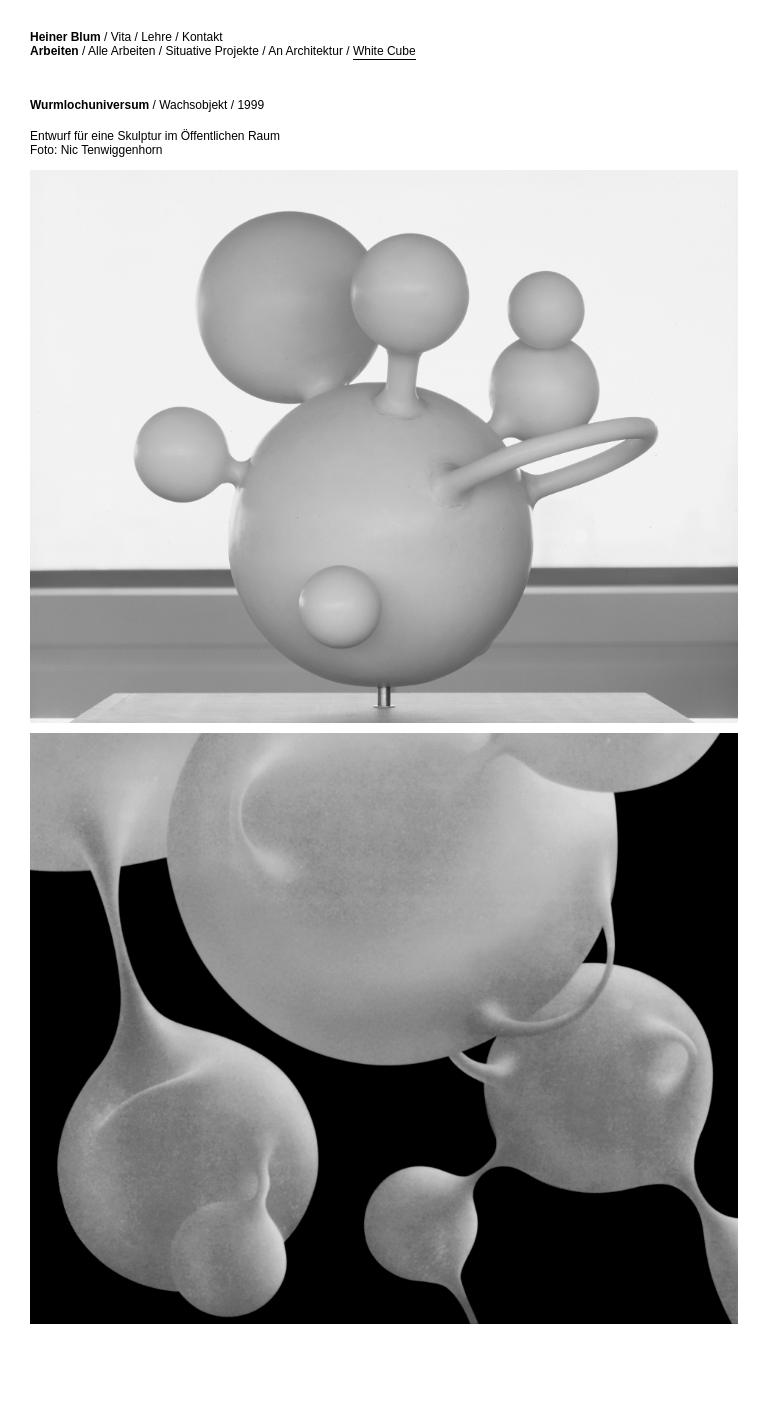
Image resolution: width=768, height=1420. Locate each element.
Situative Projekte (211, 51)
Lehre (156, 37)
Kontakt (202, 37)
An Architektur (305, 51)
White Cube (384, 51)
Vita (121, 37)
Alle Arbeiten (121, 51)
